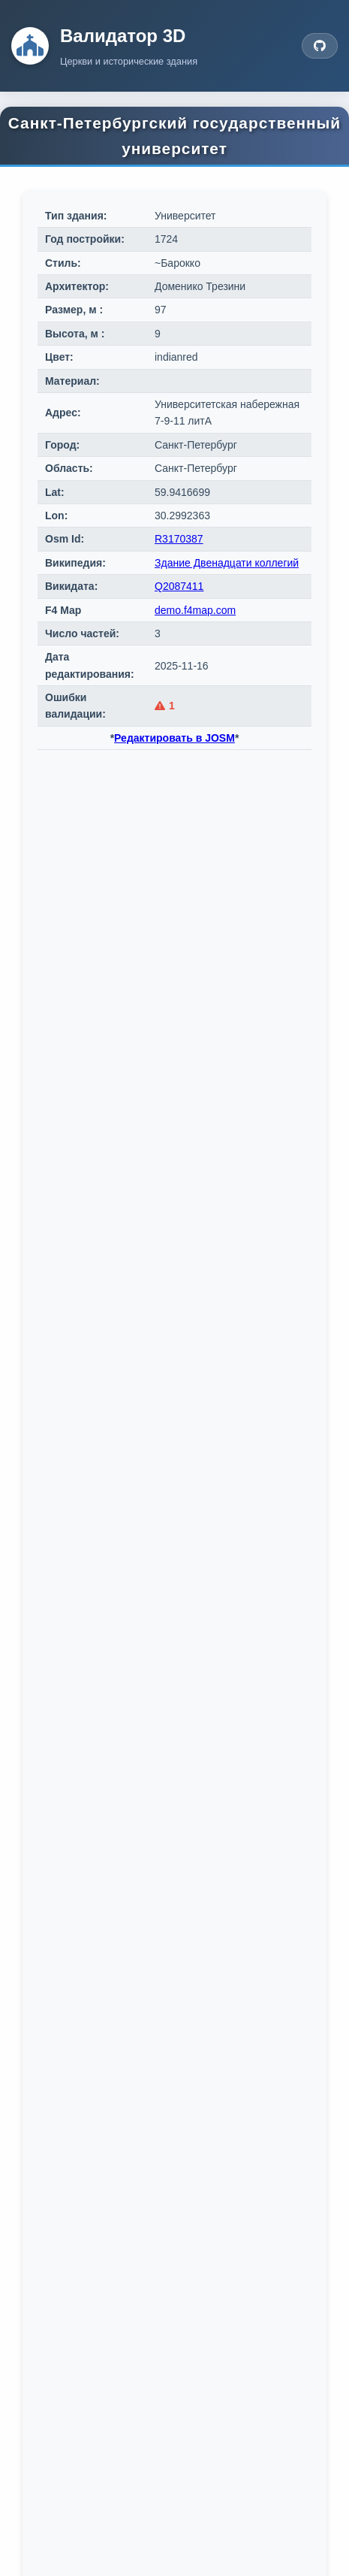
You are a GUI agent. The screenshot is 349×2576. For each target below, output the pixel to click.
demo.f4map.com (195, 610)
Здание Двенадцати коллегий (227, 563)
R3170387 (179, 539)
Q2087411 (179, 586)
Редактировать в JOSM (174, 738)
